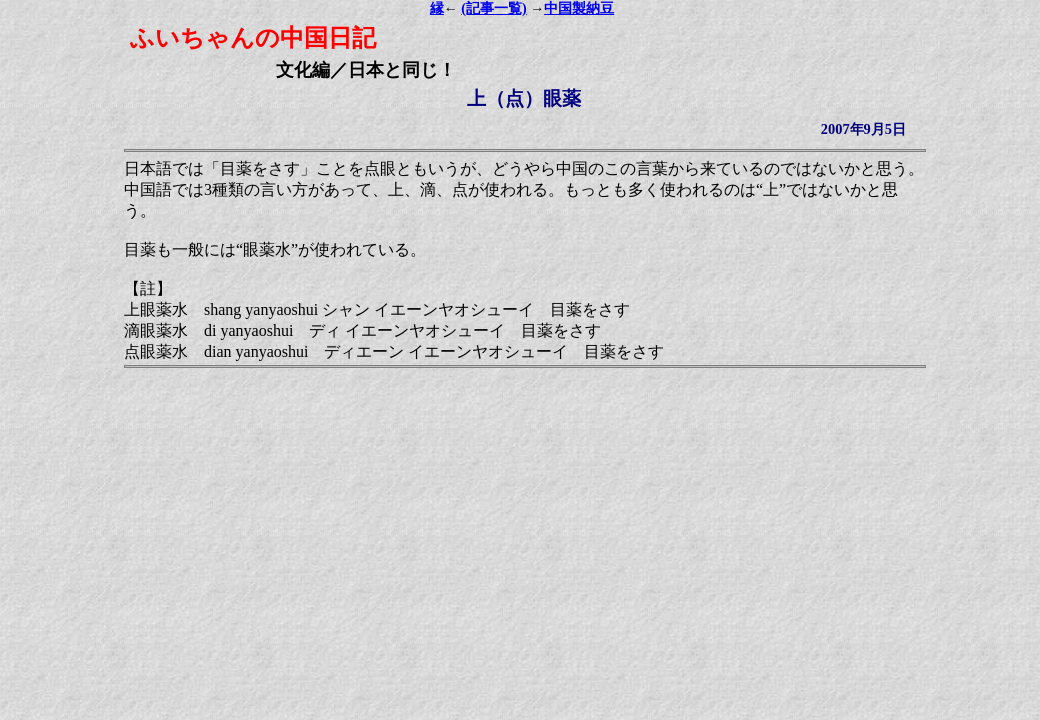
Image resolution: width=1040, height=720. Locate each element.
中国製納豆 (579, 8)
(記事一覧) (493, 8)
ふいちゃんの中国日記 (253, 38)
